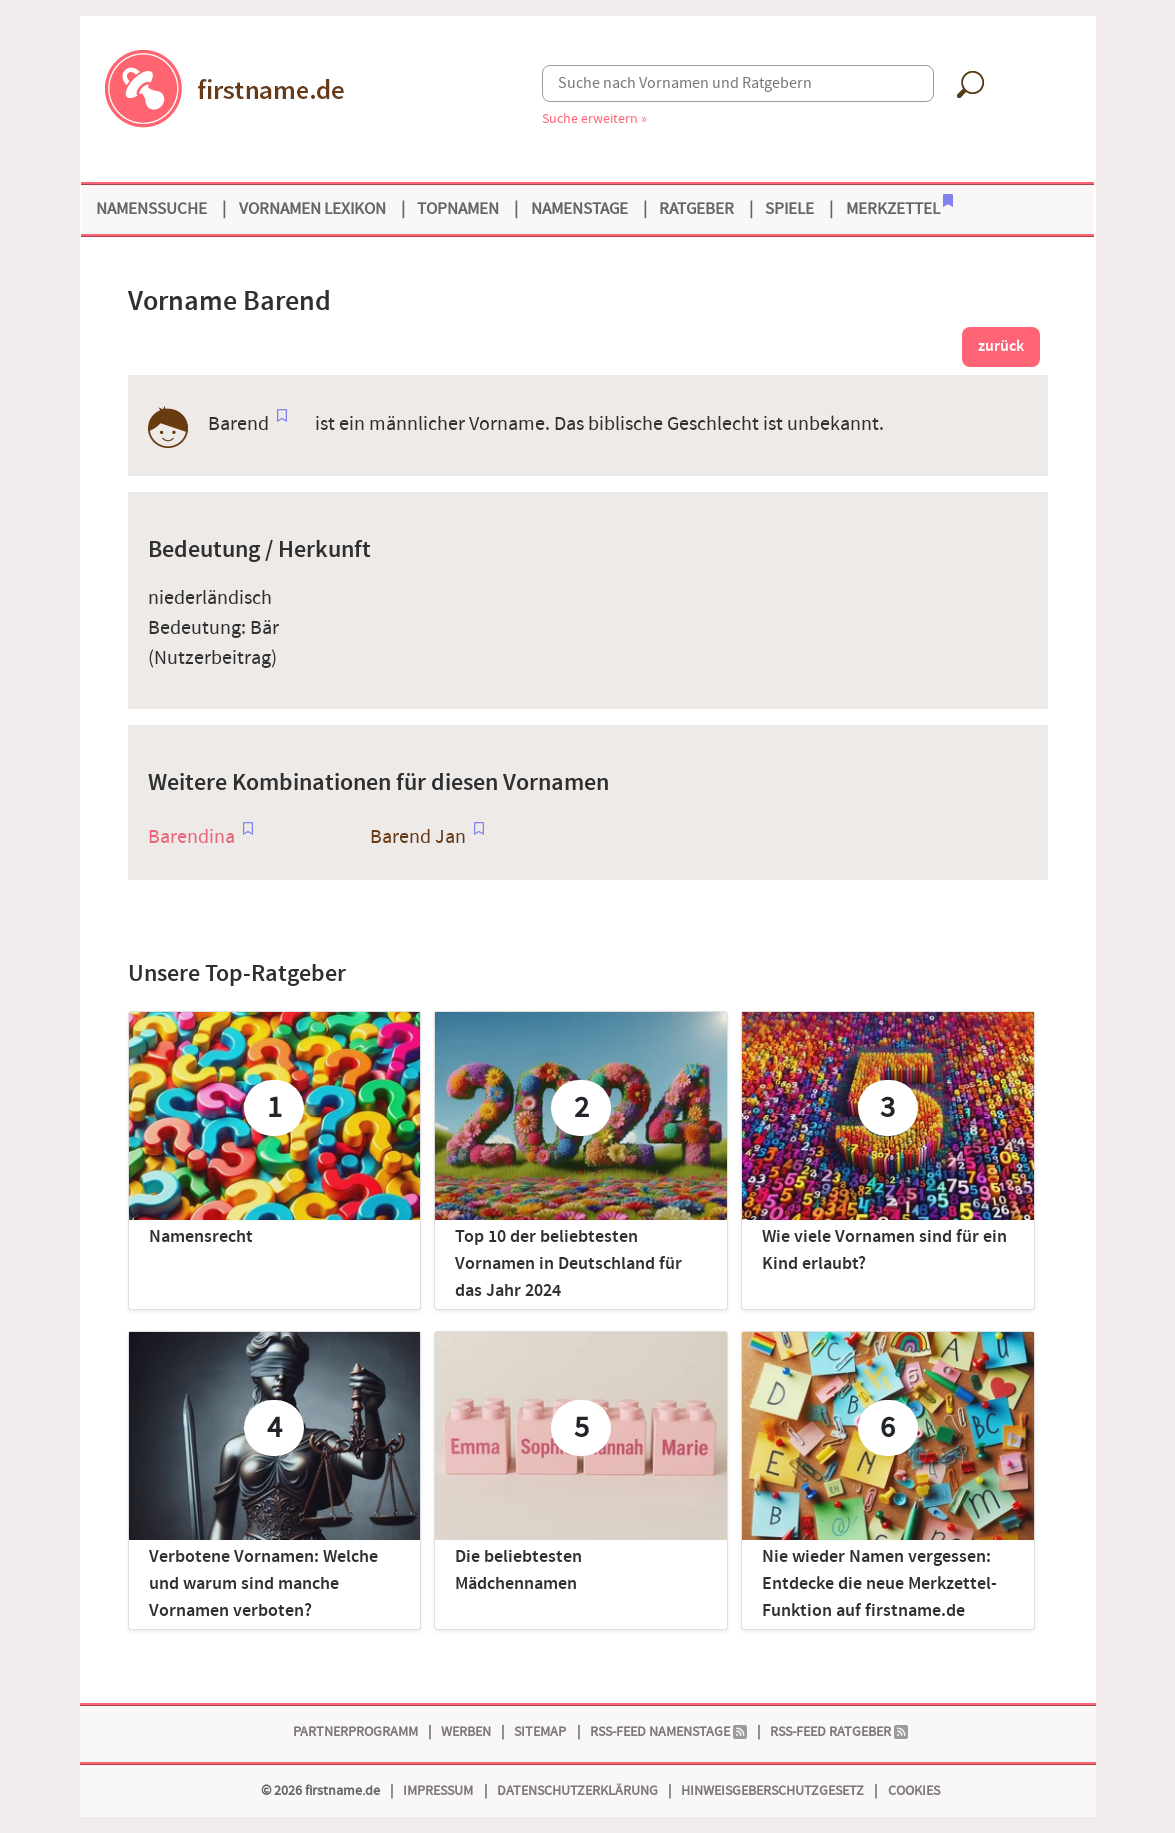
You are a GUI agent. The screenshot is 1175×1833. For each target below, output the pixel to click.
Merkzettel (899, 207)
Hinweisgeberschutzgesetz (772, 1790)
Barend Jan (418, 837)
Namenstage (579, 209)
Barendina (191, 837)
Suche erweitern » (594, 118)
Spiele (789, 209)
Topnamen (458, 209)
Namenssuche (151, 209)
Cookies (914, 1790)
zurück (1001, 346)
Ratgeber (696, 209)
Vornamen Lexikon (312, 209)
